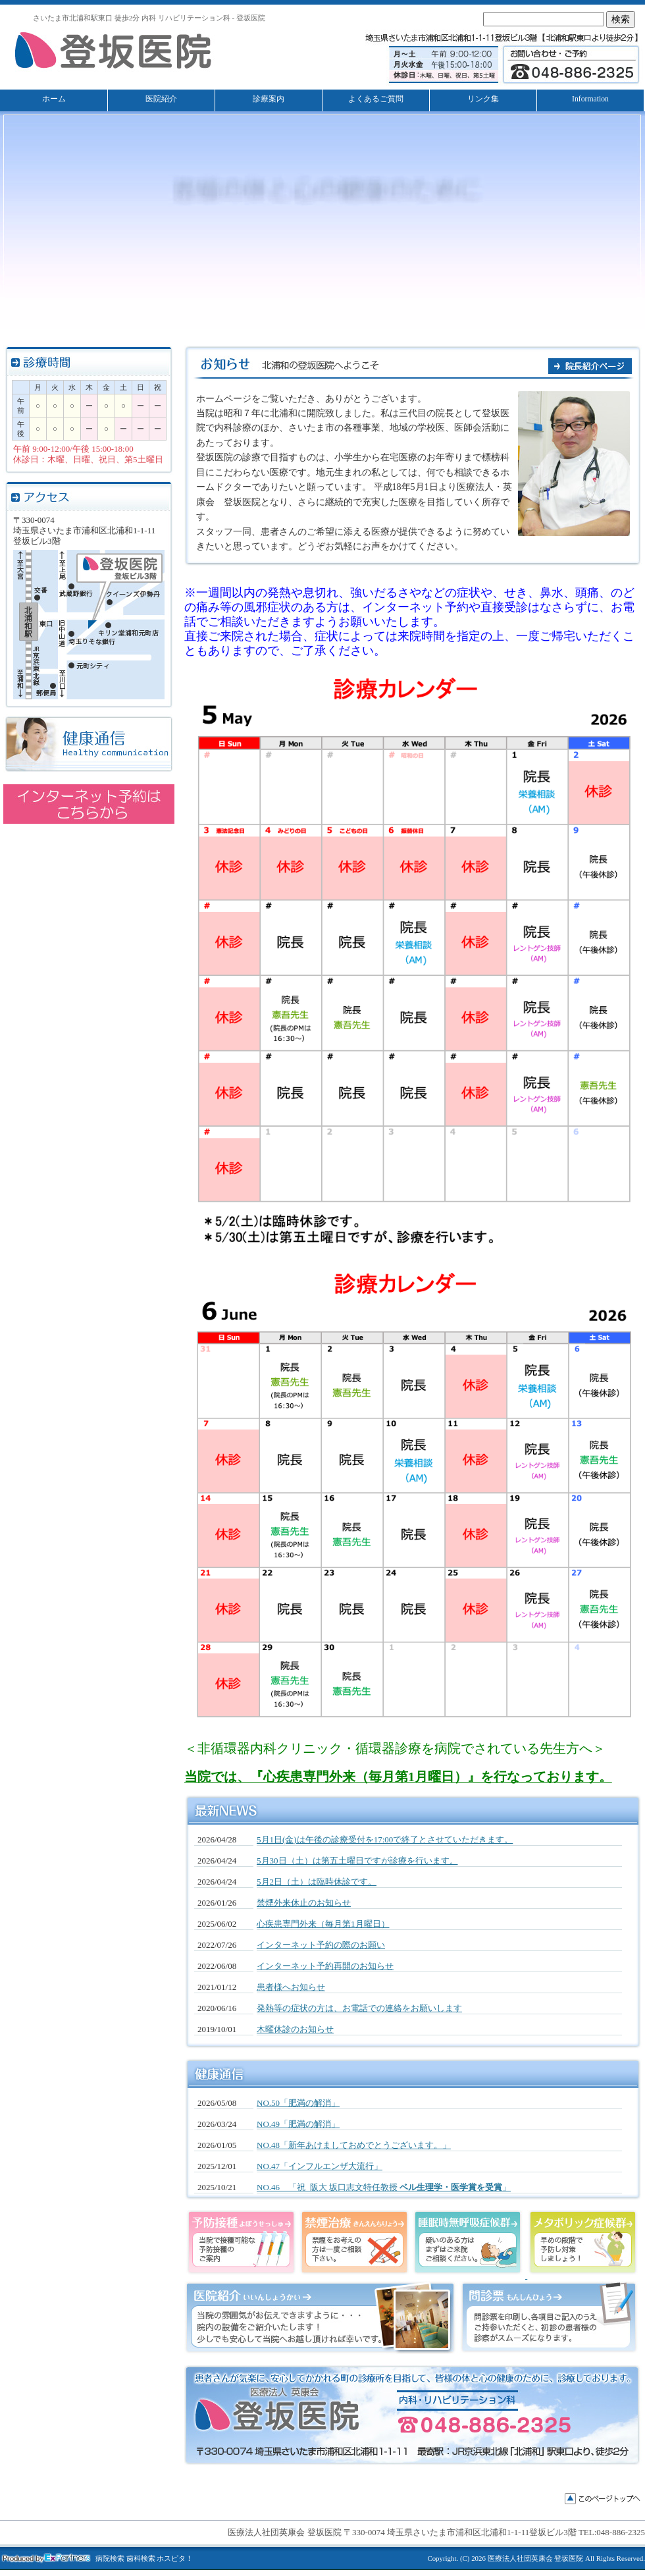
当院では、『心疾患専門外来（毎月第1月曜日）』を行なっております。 (398, 1777)
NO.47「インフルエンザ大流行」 (319, 2166)
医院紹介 (161, 99)
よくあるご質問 (375, 99)
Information (590, 99)
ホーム (54, 99)
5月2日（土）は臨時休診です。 (316, 1882)
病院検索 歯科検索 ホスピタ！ (144, 2558)
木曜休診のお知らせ (295, 2029)
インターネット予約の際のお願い (321, 1945)
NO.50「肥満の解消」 (298, 2103)
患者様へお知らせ (291, 1987)
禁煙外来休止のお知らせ (304, 1903)
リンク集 (483, 99)
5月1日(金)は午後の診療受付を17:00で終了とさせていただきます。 (385, 1839)
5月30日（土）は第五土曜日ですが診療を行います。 (357, 1860)
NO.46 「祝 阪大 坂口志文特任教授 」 (384, 2187)
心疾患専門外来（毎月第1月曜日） (323, 1924)
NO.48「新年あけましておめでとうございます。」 (354, 2145)
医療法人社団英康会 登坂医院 (536, 2558)
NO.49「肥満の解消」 (298, 2124)
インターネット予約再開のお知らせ (325, 1966)
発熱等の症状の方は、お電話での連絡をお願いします (359, 2008)
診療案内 (268, 99)
